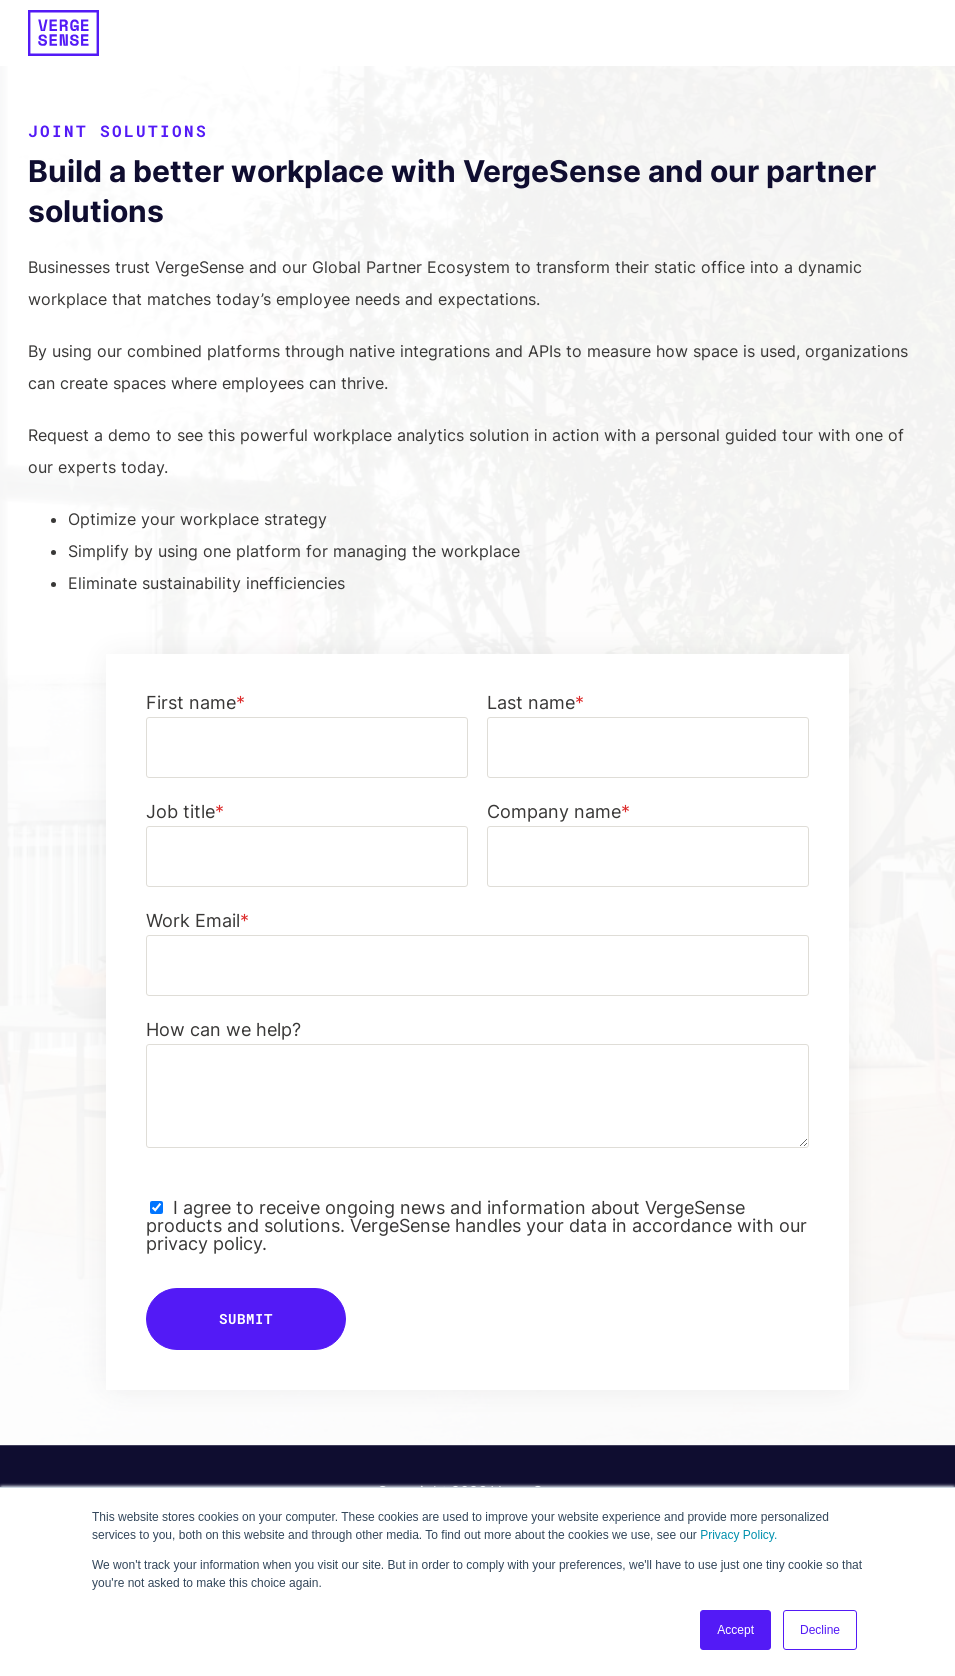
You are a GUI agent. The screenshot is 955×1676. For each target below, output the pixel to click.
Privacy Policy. (738, 1535)
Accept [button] (735, 1630)
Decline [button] (820, 1630)
